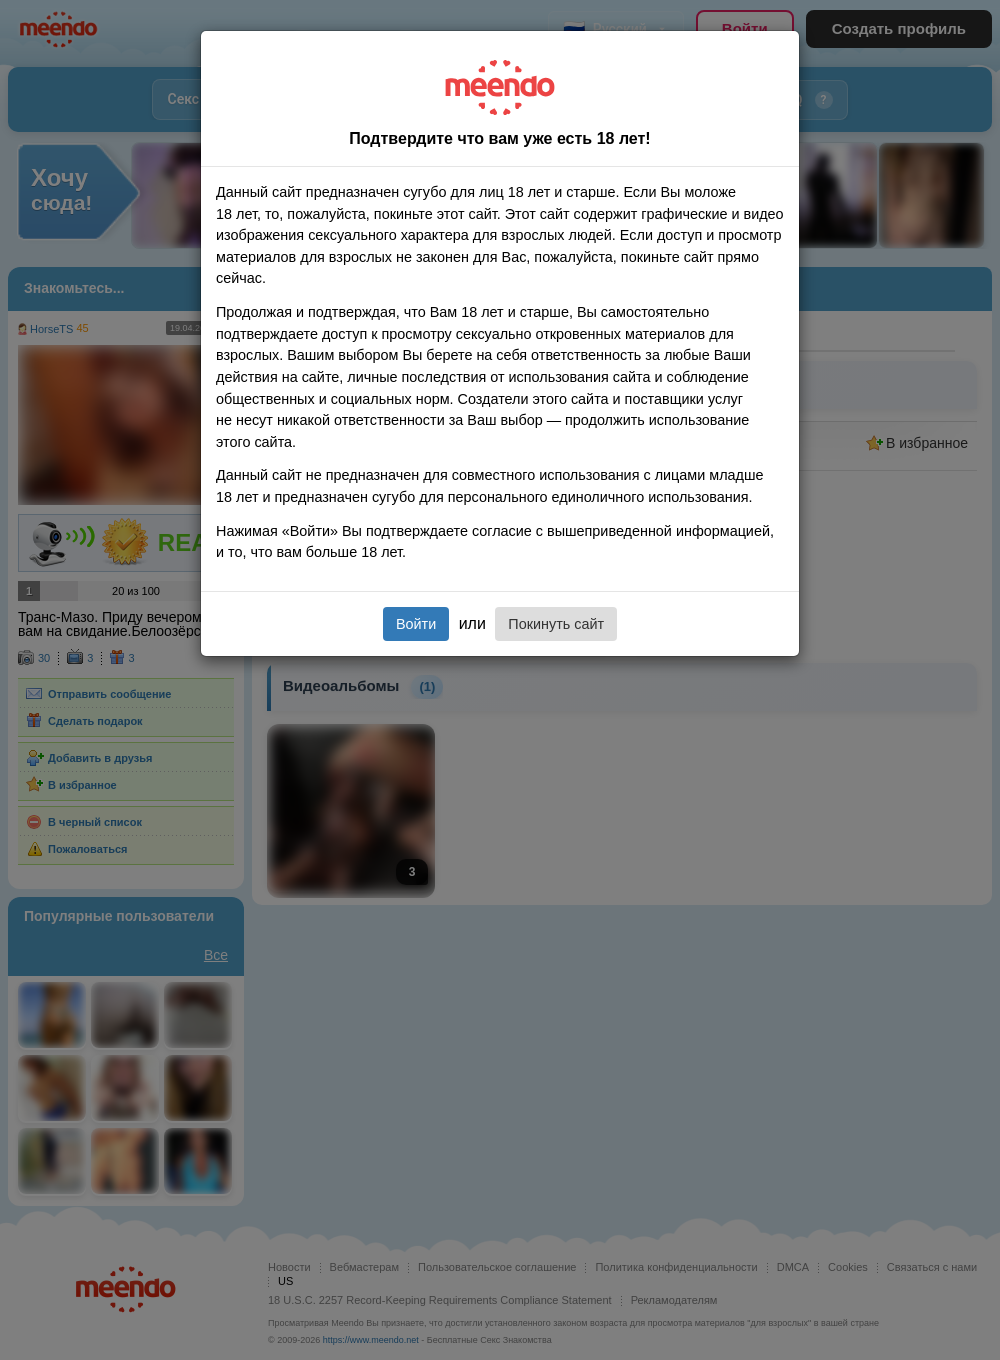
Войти (416, 624)
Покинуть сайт (556, 624)
